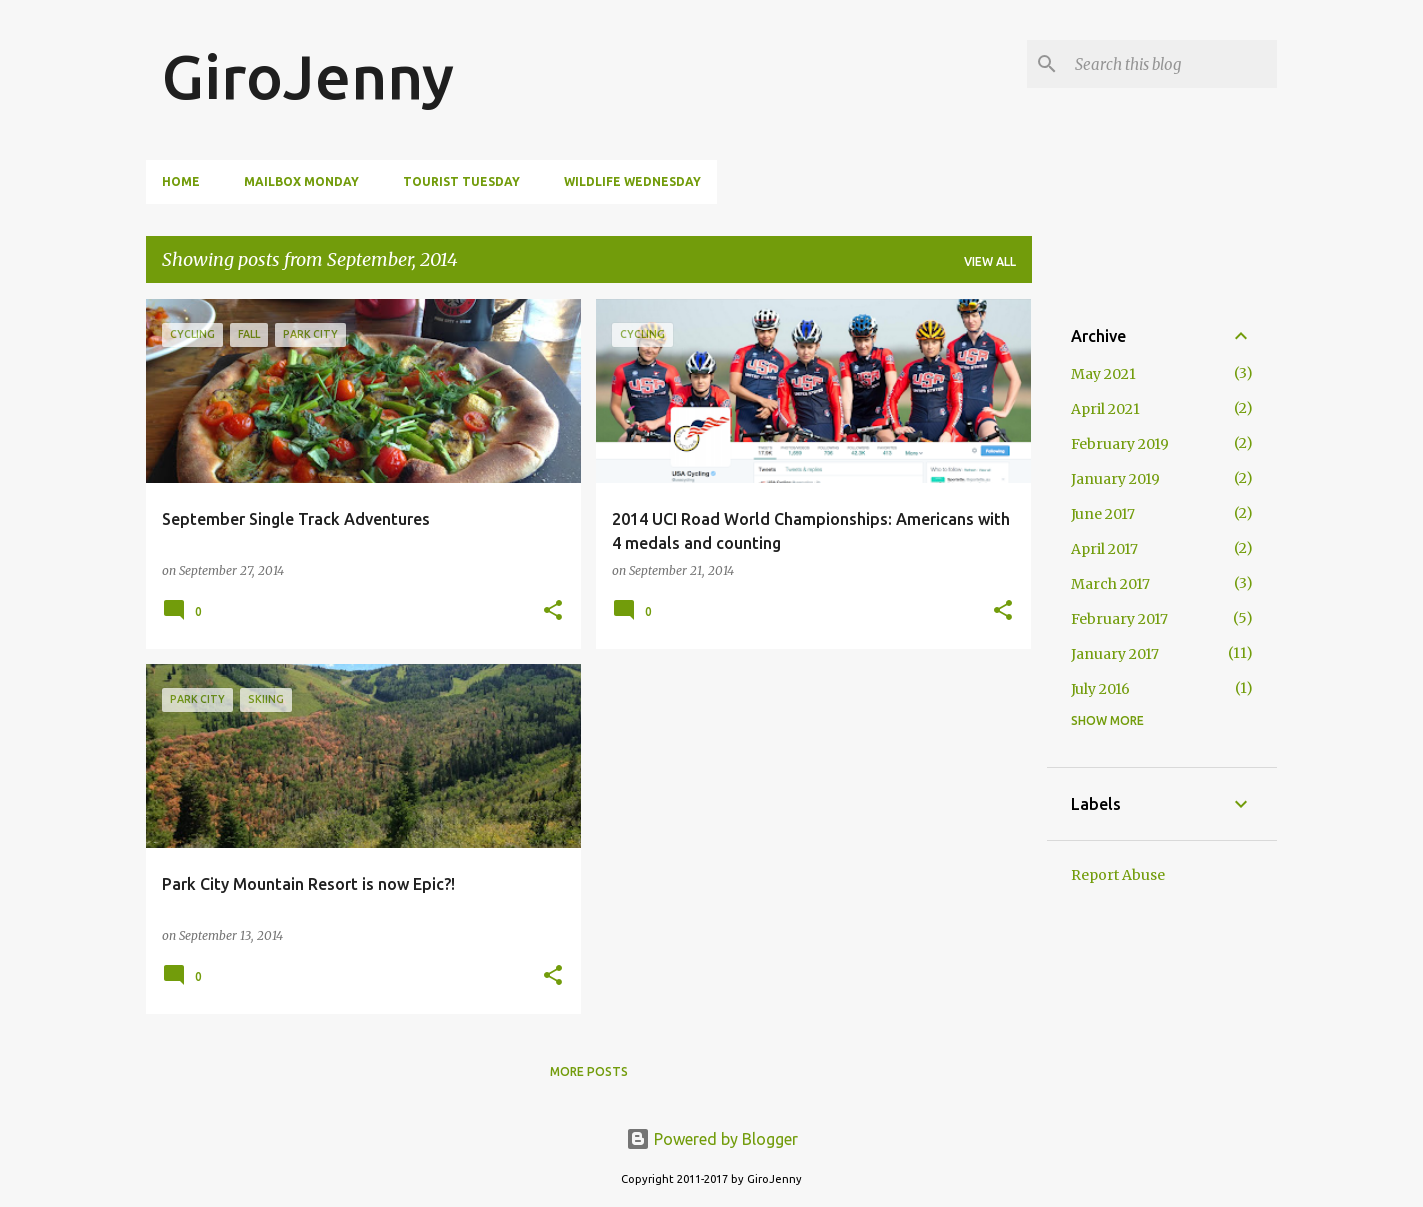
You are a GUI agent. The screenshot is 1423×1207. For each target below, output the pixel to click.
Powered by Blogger (712, 1139)
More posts (589, 1071)
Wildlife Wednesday (632, 181)
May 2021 (1103, 374)
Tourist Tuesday (461, 181)
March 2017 (1110, 584)
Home (181, 181)
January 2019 (1115, 479)
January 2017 (1115, 654)
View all (990, 261)
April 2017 (1104, 549)
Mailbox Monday (301, 181)
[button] (553, 611)
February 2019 (1120, 444)
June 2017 (1103, 514)
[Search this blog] (1172, 64)
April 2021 (1105, 409)
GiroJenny (308, 76)
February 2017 (1119, 619)
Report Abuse (1118, 875)
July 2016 (1100, 689)
